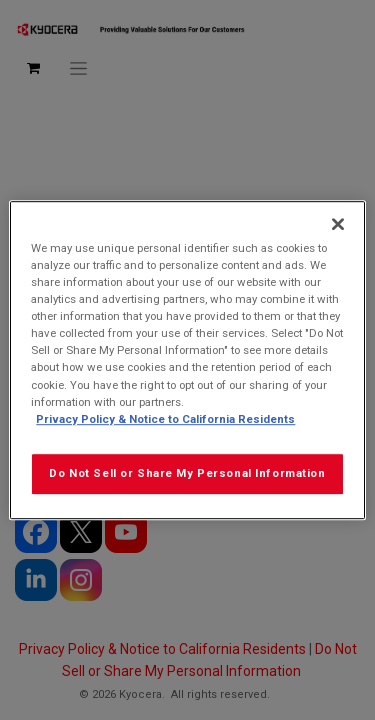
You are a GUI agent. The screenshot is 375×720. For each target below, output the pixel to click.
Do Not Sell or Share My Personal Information (187, 473)
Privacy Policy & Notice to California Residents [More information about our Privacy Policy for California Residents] (165, 419)
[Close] (338, 224)
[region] (187, 360)
